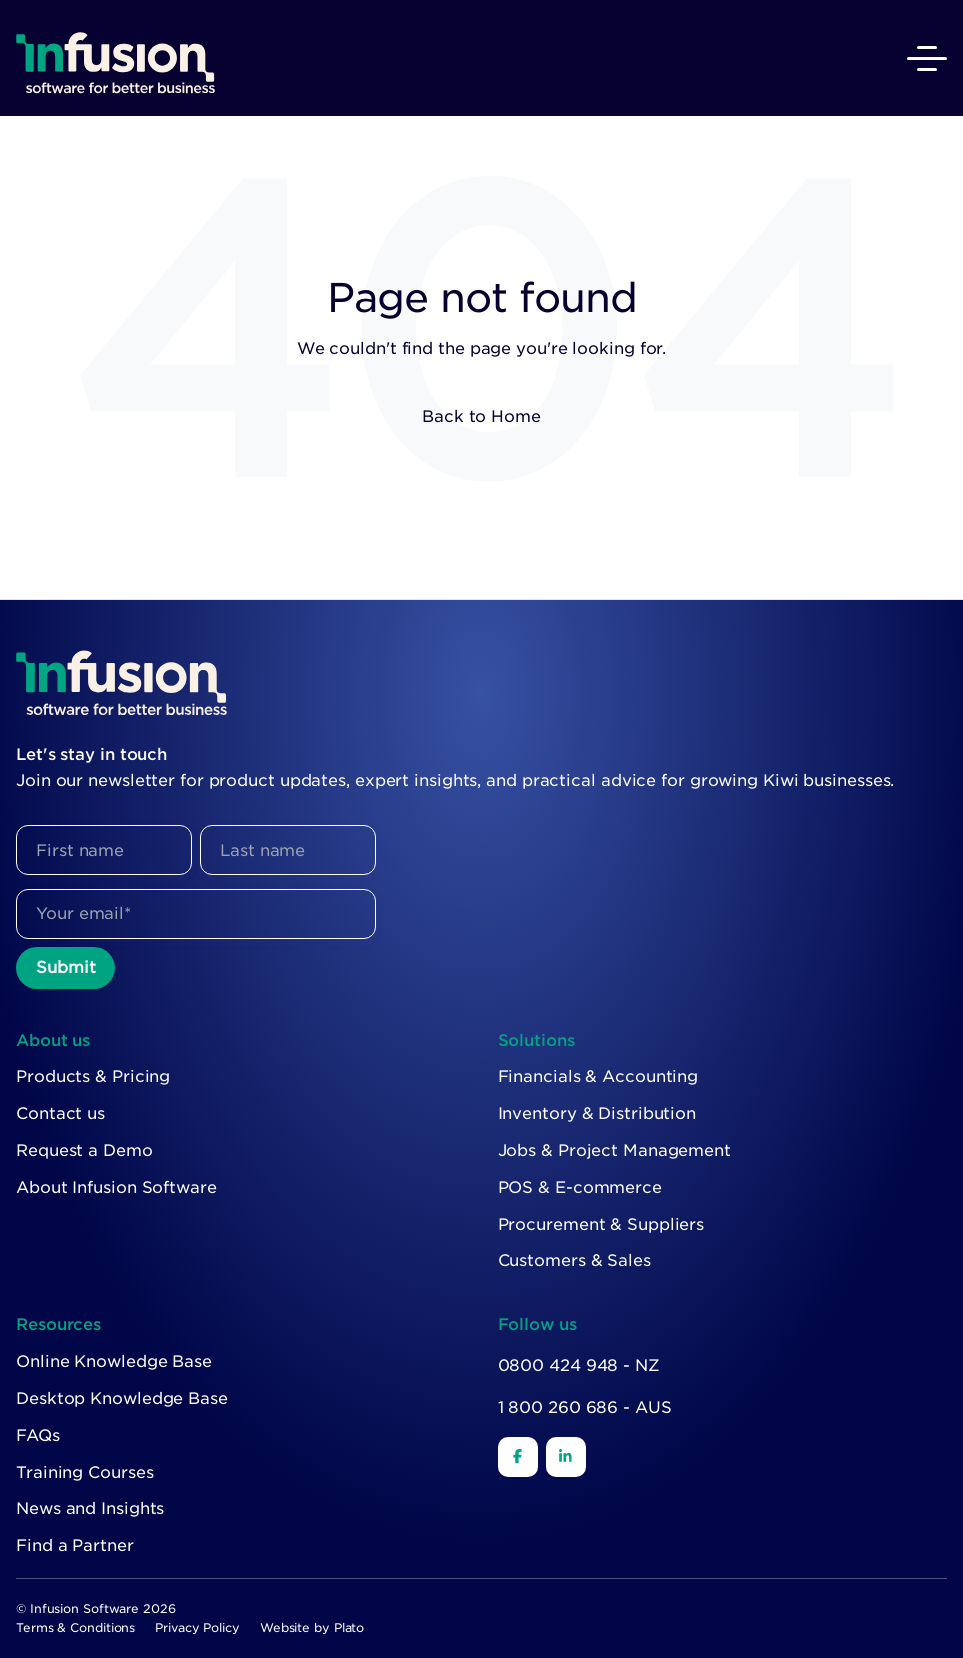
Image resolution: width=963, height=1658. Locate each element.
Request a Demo (84, 1150)
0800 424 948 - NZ (579, 1365)
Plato (349, 1627)
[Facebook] (518, 1457)
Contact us (60, 1113)
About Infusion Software (116, 1187)
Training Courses (84, 1472)
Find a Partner (75, 1545)
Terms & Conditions (75, 1627)
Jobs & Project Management (615, 1150)
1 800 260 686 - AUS (585, 1407)
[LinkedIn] (566, 1457)
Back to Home (481, 416)
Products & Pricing (93, 1076)
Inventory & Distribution (597, 1113)
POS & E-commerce (580, 1187)
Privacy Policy (197, 1627)
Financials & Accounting (598, 1076)
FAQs (38, 1435)
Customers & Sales (574, 1260)
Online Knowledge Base (114, 1361)
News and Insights (90, 1508)
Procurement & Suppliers (601, 1224)
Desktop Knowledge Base (122, 1398)
